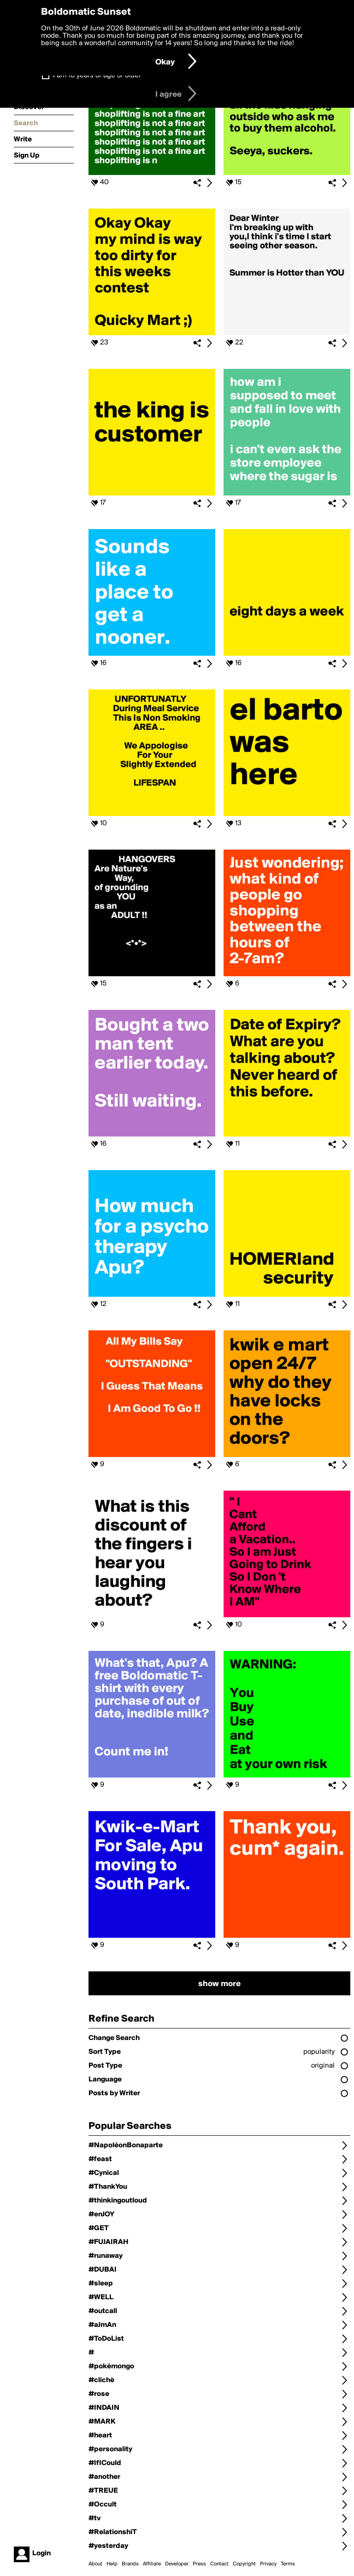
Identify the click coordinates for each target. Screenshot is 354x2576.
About (95, 2564)
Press (199, 2564)
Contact (219, 2564)
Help (112, 2564)
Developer (177, 2564)
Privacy (268, 2564)
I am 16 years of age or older (97, 75)
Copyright (244, 2564)
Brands (130, 2564)
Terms (288, 2564)
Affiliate (152, 2564)
